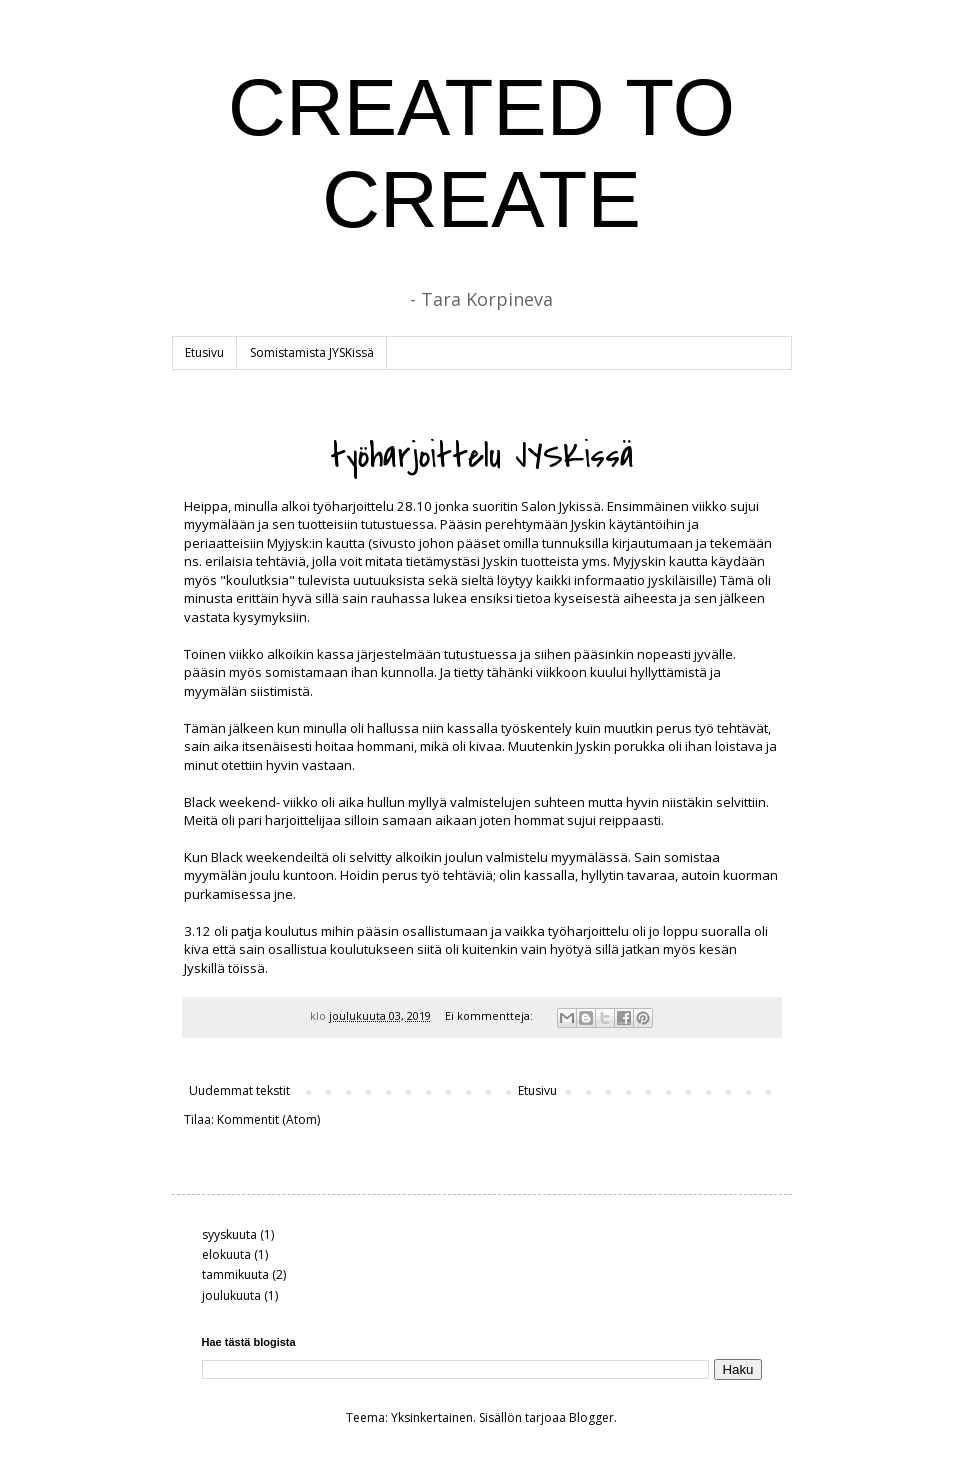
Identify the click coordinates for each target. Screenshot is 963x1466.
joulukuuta (231, 1295)
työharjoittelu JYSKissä (482, 456)
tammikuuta (235, 1274)
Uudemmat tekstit (239, 1090)
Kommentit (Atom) (268, 1119)
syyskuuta (229, 1234)
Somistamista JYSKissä (312, 352)
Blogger (591, 1417)
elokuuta (226, 1254)
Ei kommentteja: (490, 1015)
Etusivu (204, 352)
